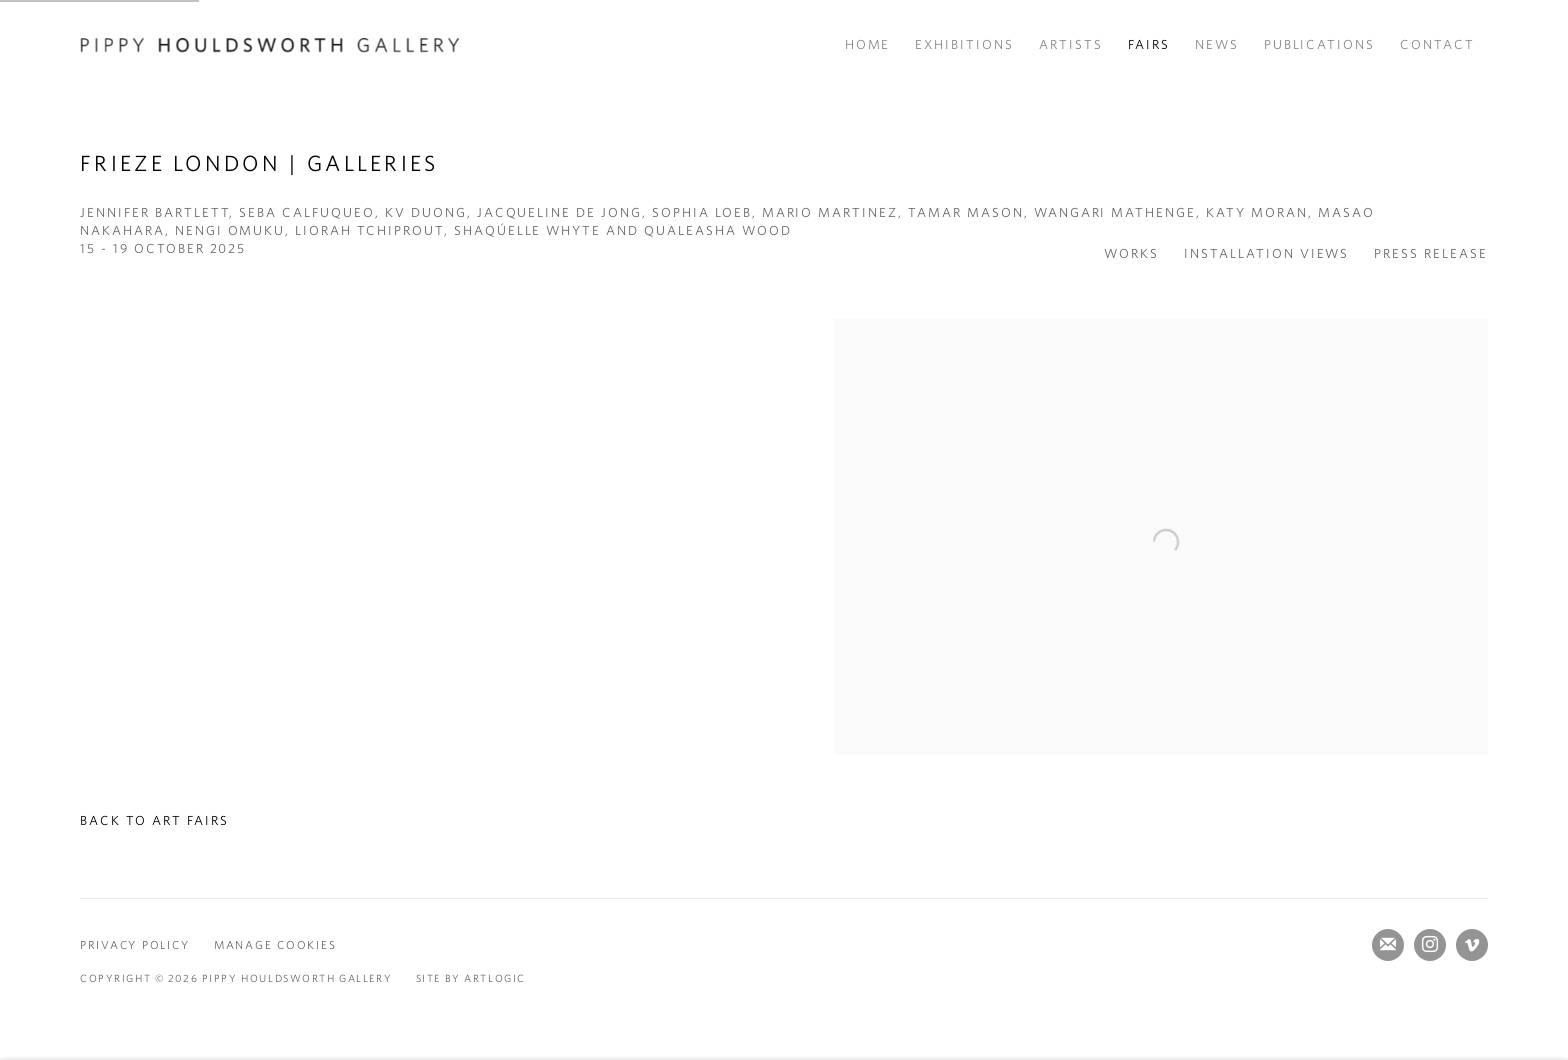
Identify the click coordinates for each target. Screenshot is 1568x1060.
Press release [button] (1431, 253)
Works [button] (1131, 253)
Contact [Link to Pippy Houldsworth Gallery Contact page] (1437, 44)
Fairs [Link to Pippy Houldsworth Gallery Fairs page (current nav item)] (1149, 44)
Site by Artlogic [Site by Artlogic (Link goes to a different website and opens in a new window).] (471, 978)
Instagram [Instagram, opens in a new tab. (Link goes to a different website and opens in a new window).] (1430, 945)
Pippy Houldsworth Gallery (270, 45)
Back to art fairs (154, 820)
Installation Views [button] (1266, 253)
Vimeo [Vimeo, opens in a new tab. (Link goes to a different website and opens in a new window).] (1472, 945)
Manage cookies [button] (275, 944)
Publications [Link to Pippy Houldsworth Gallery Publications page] (1320, 44)
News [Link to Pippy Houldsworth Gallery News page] (1217, 44)
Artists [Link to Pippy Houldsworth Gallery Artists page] (1071, 44)
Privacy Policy (134, 944)
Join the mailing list (1388, 945)
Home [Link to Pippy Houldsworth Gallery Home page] (868, 44)
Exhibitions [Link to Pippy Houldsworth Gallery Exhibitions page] (964, 44)
